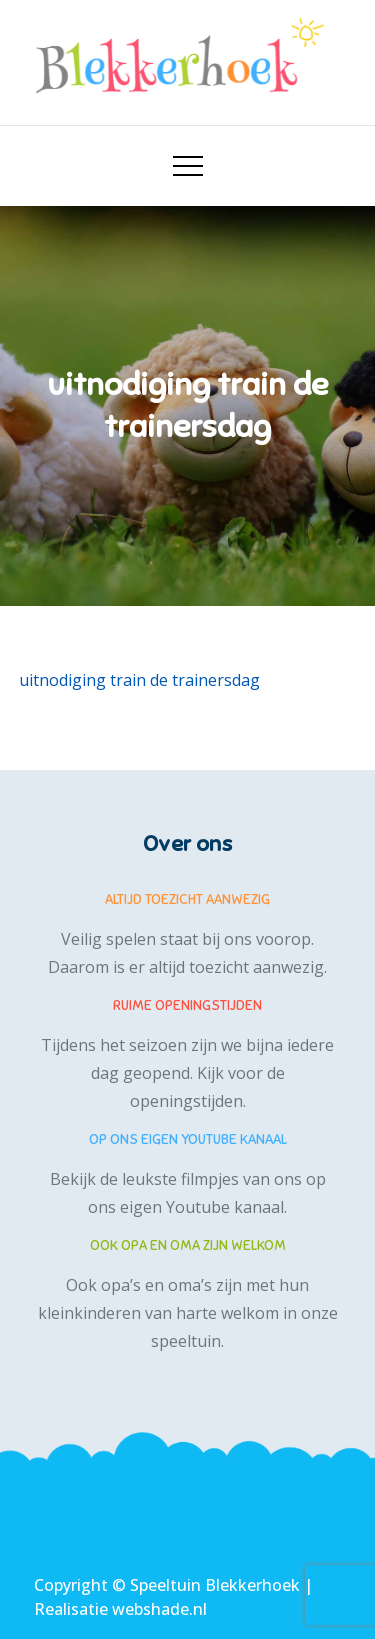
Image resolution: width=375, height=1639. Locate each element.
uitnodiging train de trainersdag (139, 680)
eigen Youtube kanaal (202, 1207)
